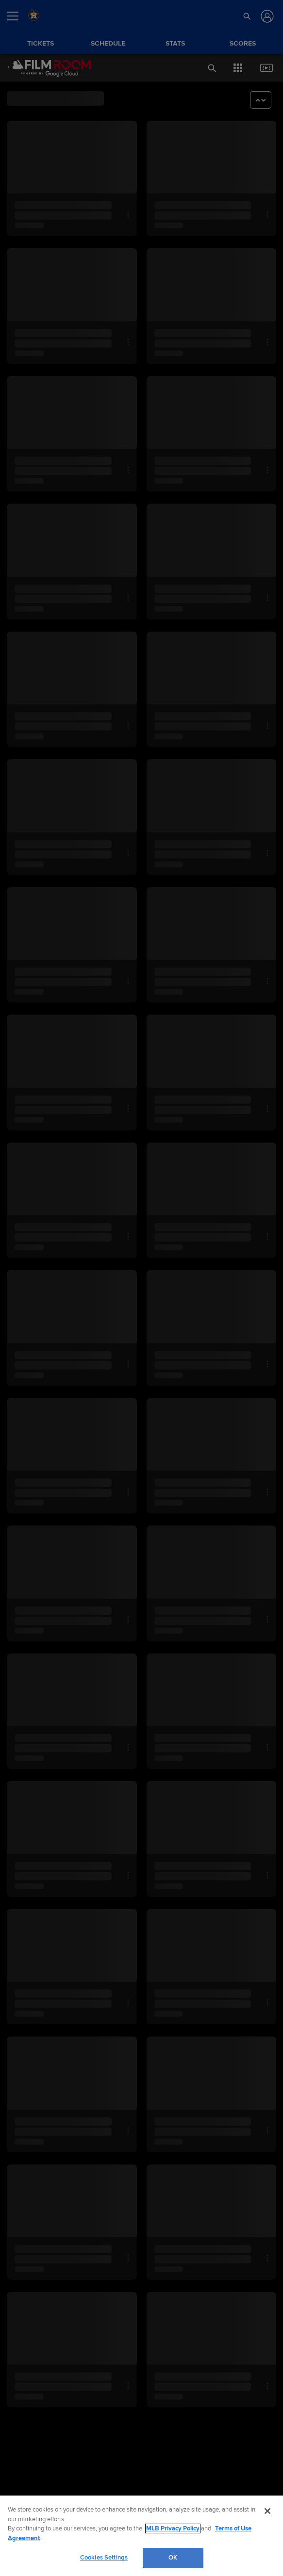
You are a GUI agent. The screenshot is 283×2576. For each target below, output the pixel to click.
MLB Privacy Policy (173, 2528)
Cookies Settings (104, 2557)
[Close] (267, 2511)
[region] (141, 2536)
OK (172, 2557)
